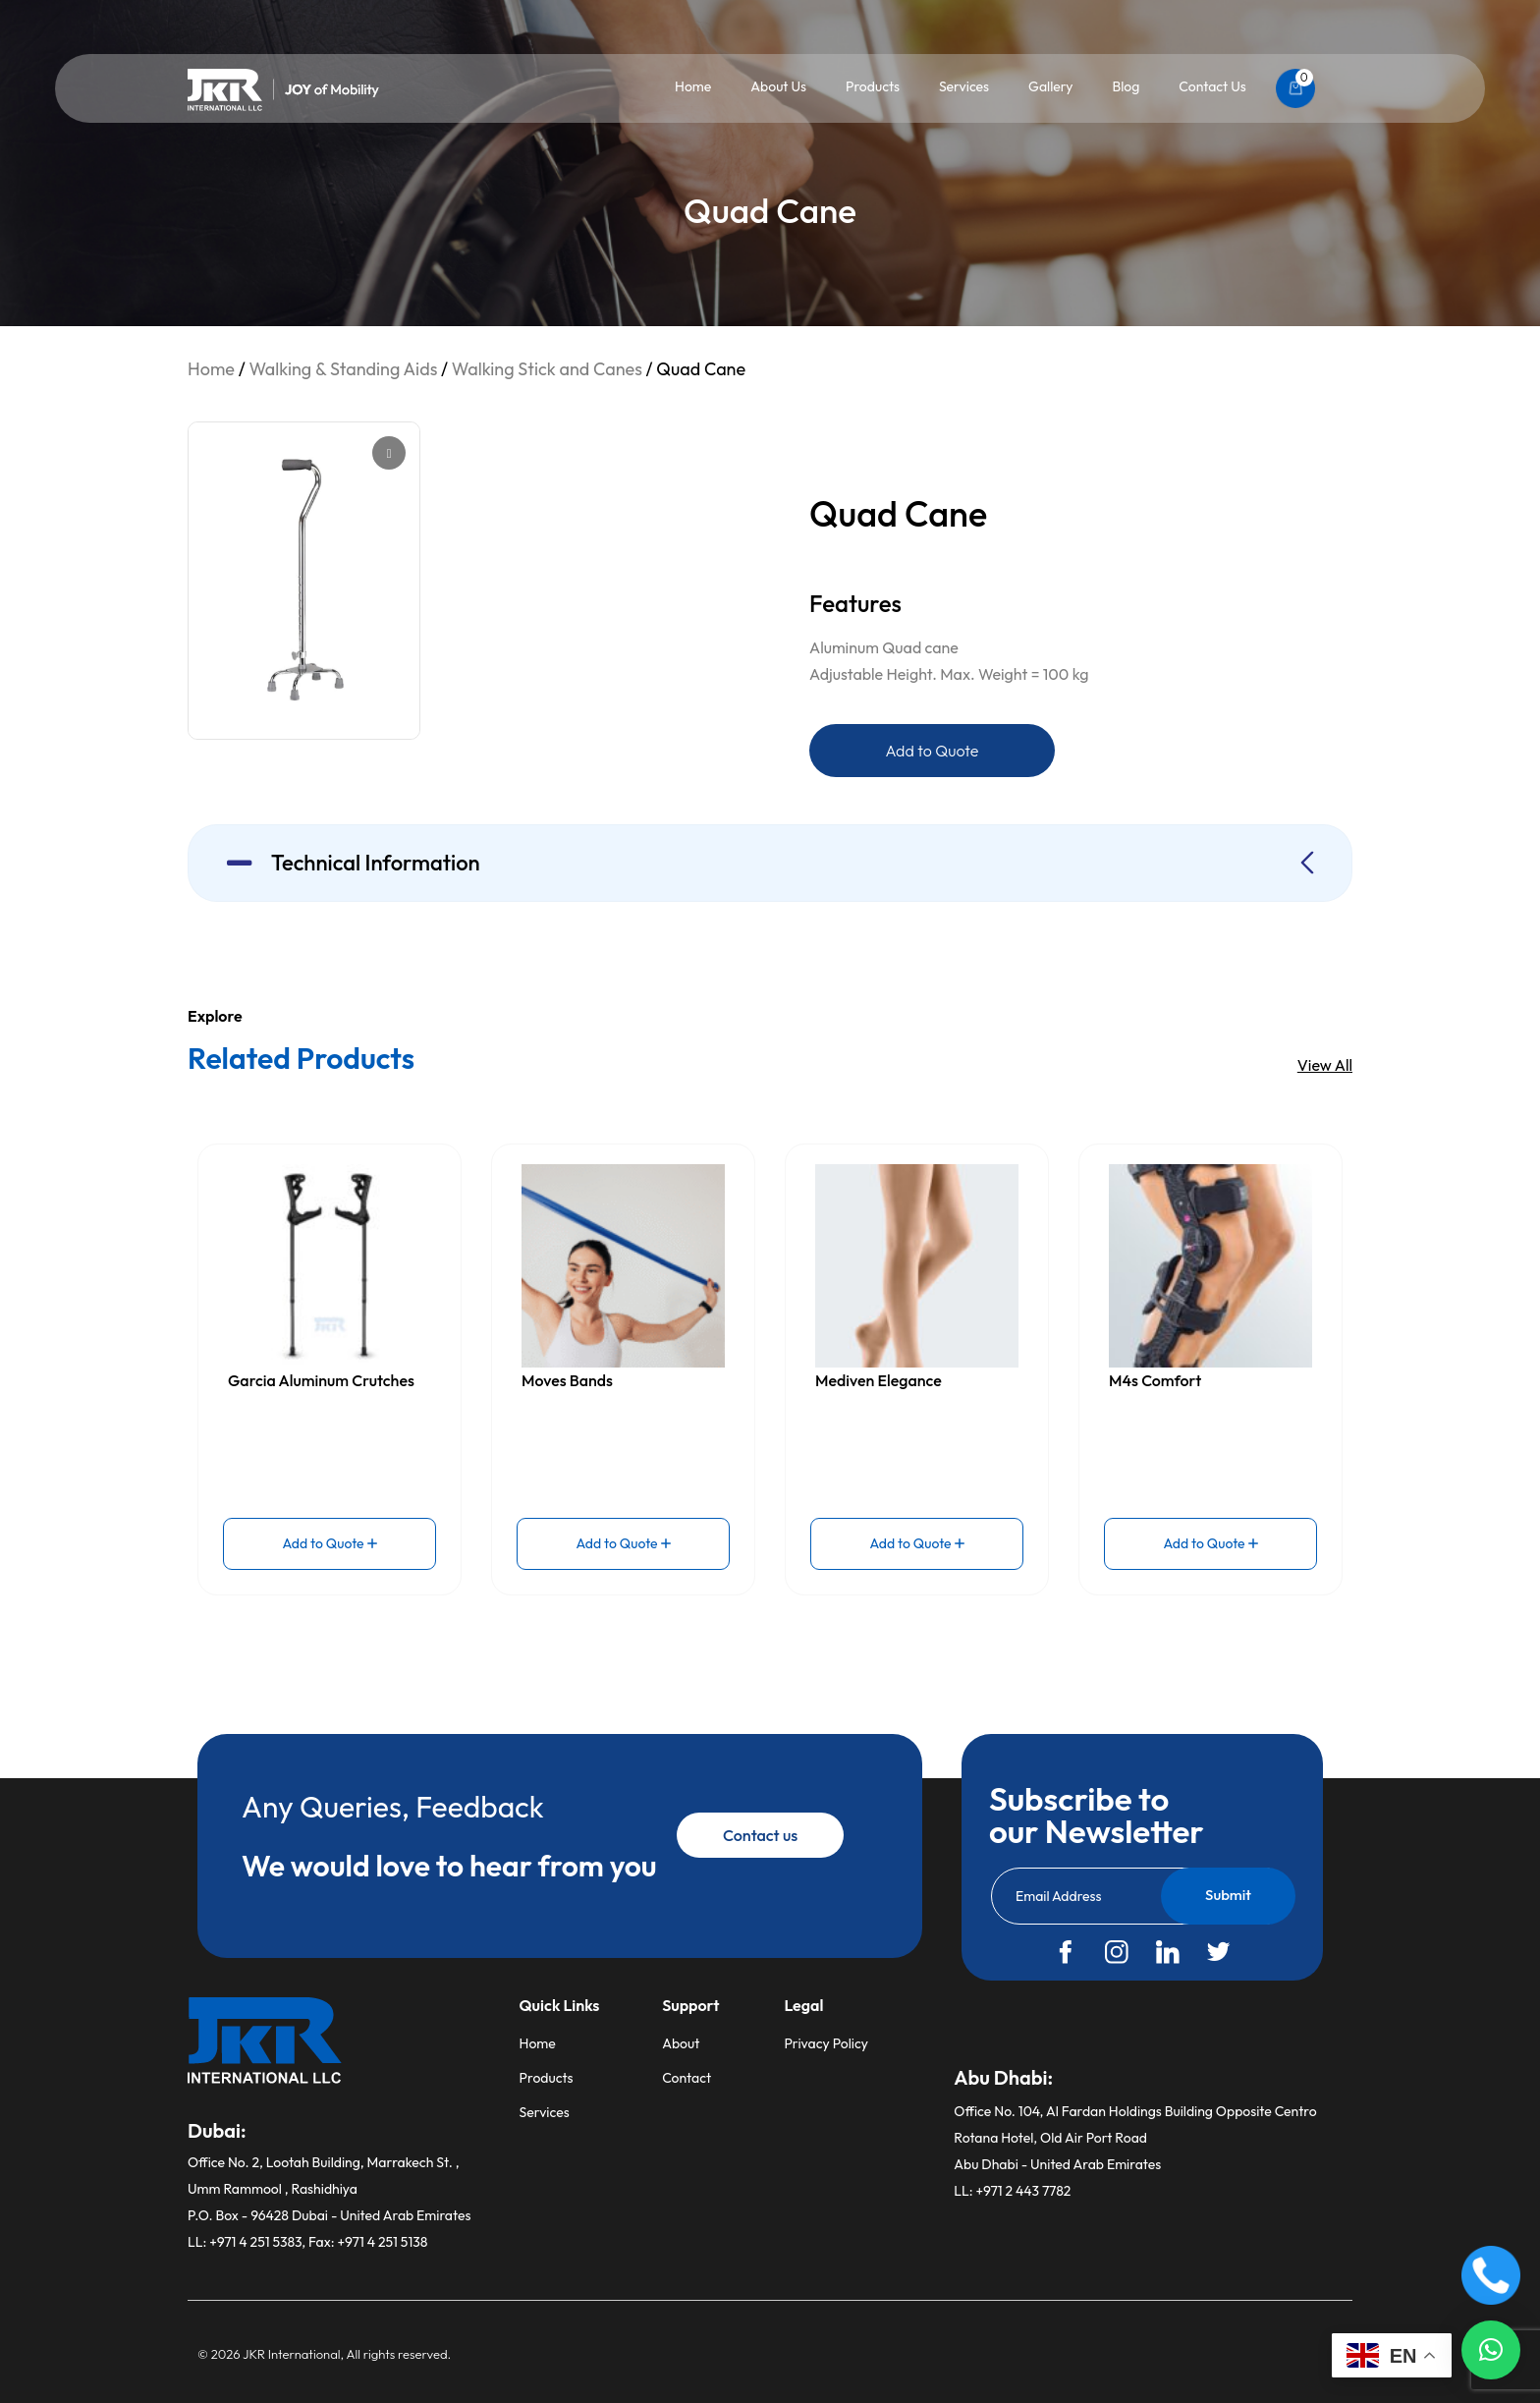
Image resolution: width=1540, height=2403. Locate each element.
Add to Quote (932, 750)
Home (693, 86)
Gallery (1050, 86)
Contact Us (1212, 86)
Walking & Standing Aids (342, 369)
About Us (778, 86)
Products (873, 86)
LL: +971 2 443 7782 (1012, 2191)
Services (964, 86)
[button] (1490, 2349)
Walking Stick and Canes (547, 369)
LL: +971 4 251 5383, (248, 2242)
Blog (1125, 86)
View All (1324, 1065)
